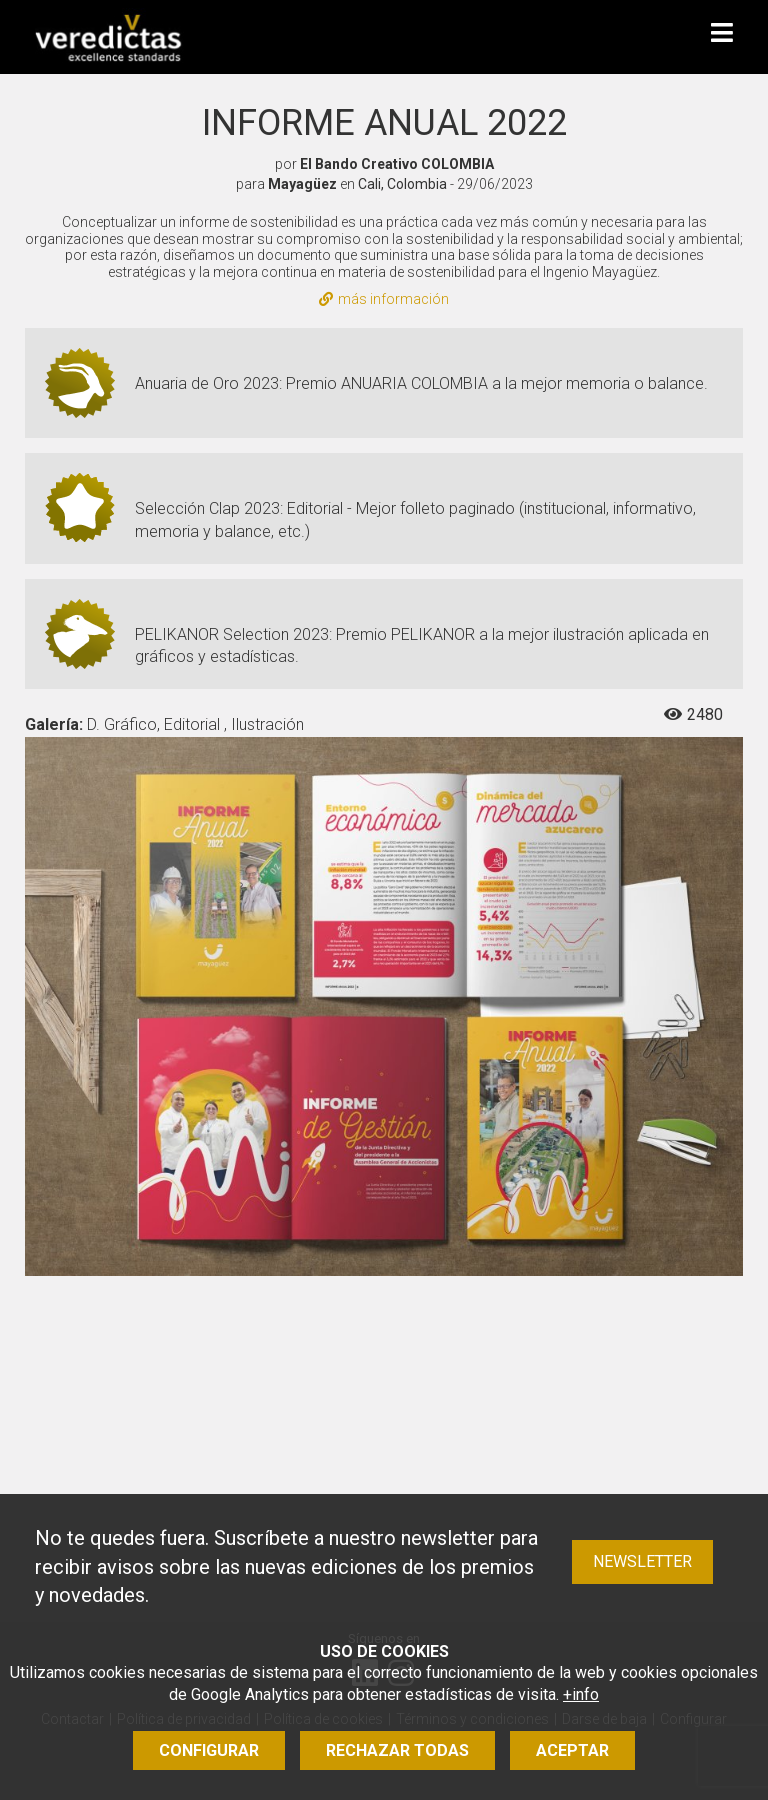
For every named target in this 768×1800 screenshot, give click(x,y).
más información (384, 299)
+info (581, 1694)
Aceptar (572, 1750)
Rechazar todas (397, 1750)
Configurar (209, 1750)
